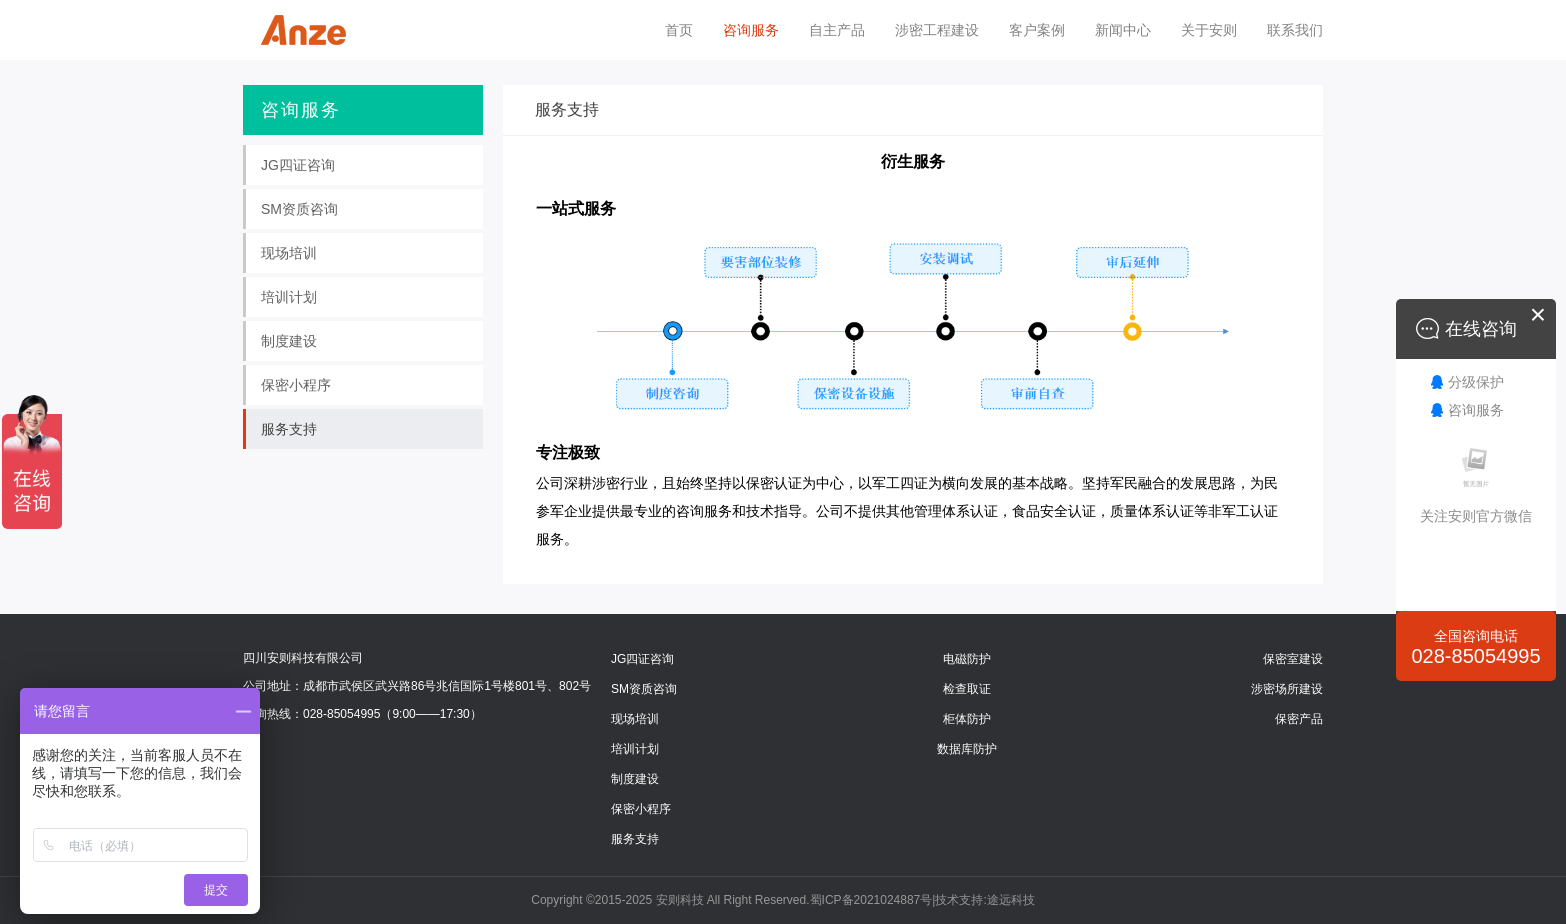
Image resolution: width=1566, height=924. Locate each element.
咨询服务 (751, 30)
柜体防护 (967, 719)
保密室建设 (1293, 659)
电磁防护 (967, 659)
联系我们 (1295, 30)
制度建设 (635, 779)
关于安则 (1209, 30)
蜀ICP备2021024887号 (871, 900)
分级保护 (1476, 382)
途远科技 (1011, 900)
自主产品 (837, 30)
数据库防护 (967, 749)
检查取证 (967, 689)
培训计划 (635, 749)
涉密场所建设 (1287, 689)
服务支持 (635, 839)
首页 (679, 30)
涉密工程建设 (937, 30)
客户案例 (1037, 30)
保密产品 (1299, 719)
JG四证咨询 (642, 659)
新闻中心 (1123, 30)
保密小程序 (641, 809)
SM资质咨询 (644, 689)
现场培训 (635, 719)
